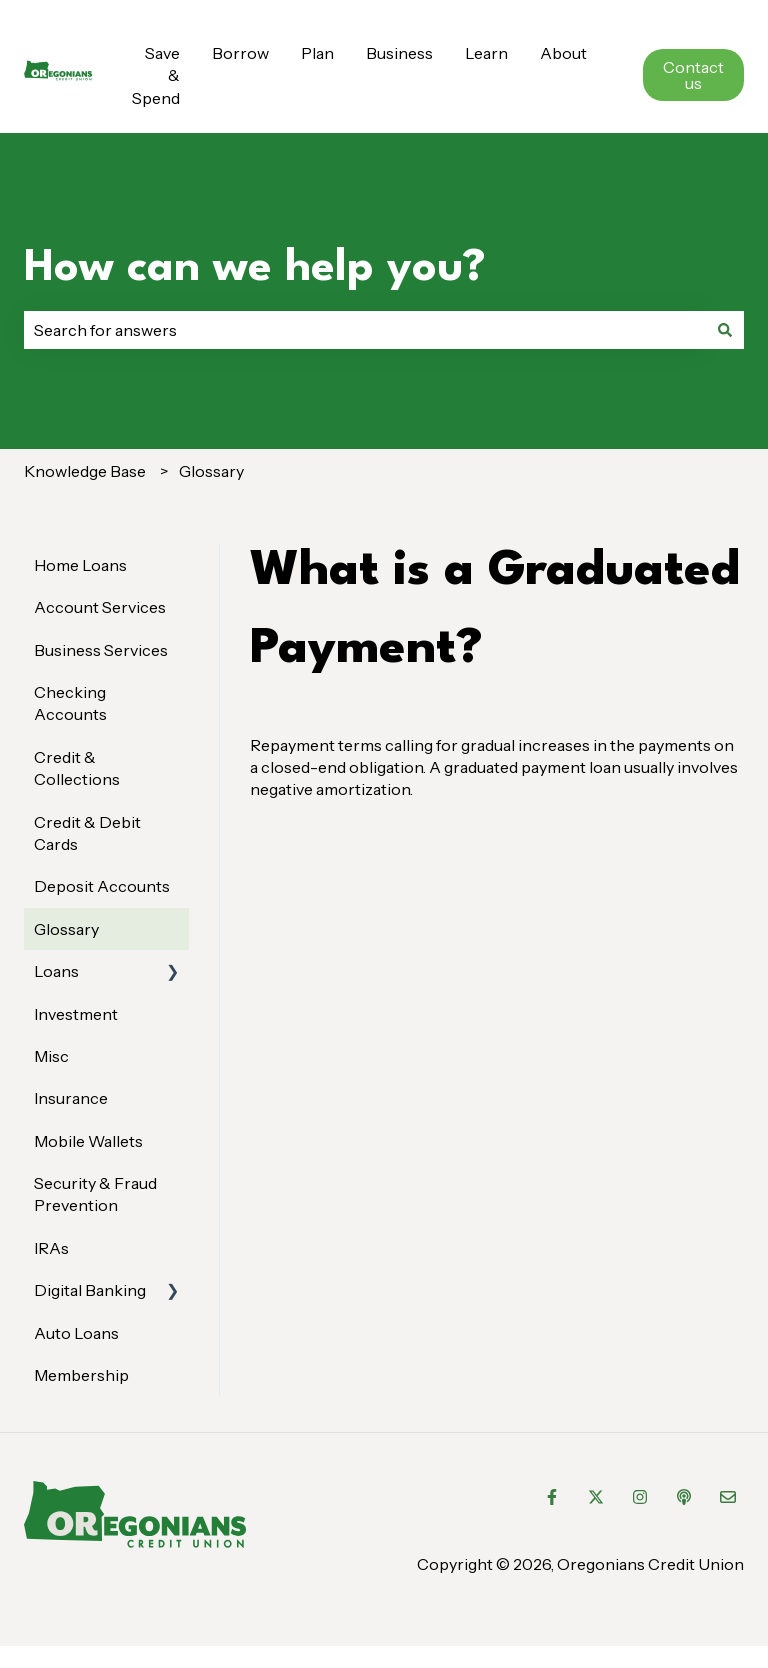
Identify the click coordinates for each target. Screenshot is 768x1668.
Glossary (211, 471)
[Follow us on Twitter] (596, 1497)
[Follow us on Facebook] (552, 1497)
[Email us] (728, 1497)
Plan (317, 53)
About (563, 53)
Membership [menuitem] (81, 1375)
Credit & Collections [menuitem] (77, 768)
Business (399, 53)
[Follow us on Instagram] (640, 1497)
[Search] (725, 330)
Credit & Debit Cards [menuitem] (87, 833)
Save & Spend (156, 75)
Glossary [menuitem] (66, 929)
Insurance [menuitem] (71, 1098)
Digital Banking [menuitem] (90, 1290)
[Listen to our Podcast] (684, 1497)
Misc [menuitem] (51, 1056)
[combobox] (365, 330)
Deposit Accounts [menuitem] (102, 886)
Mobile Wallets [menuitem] (88, 1141)
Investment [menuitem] (76, 1014)
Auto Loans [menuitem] (76, 1333)
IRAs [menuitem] (51, 1248)
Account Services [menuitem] (100, 607)
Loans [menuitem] (56, 971)
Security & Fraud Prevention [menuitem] (95, 1194)
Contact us (693, 75)
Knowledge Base (85, 471)
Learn (486, 53)
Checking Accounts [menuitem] (70, 703)
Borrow (240, 53)
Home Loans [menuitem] (80, 565)
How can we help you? (255, 268)
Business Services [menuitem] (101, 650)
